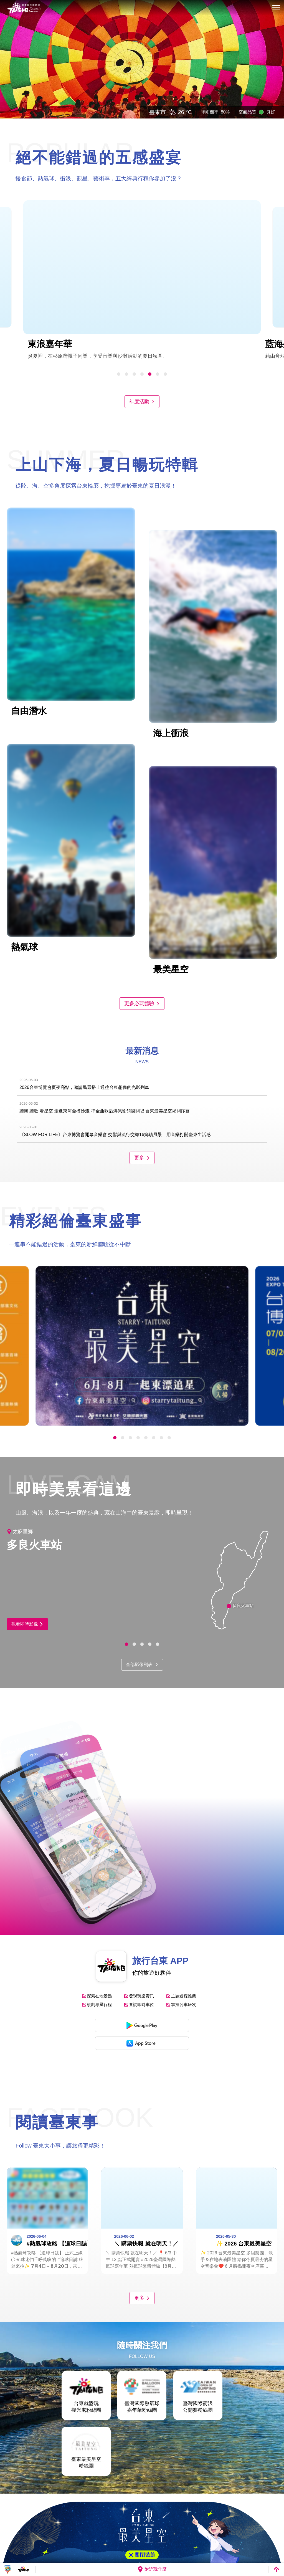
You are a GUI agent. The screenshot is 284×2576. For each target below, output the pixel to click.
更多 (142, 1157)
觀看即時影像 (27, 1624)
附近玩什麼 (152, 2569)
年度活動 (142, 401)
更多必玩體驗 (142, 1003)
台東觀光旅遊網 (24, 8)
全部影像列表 (142, 1664)
